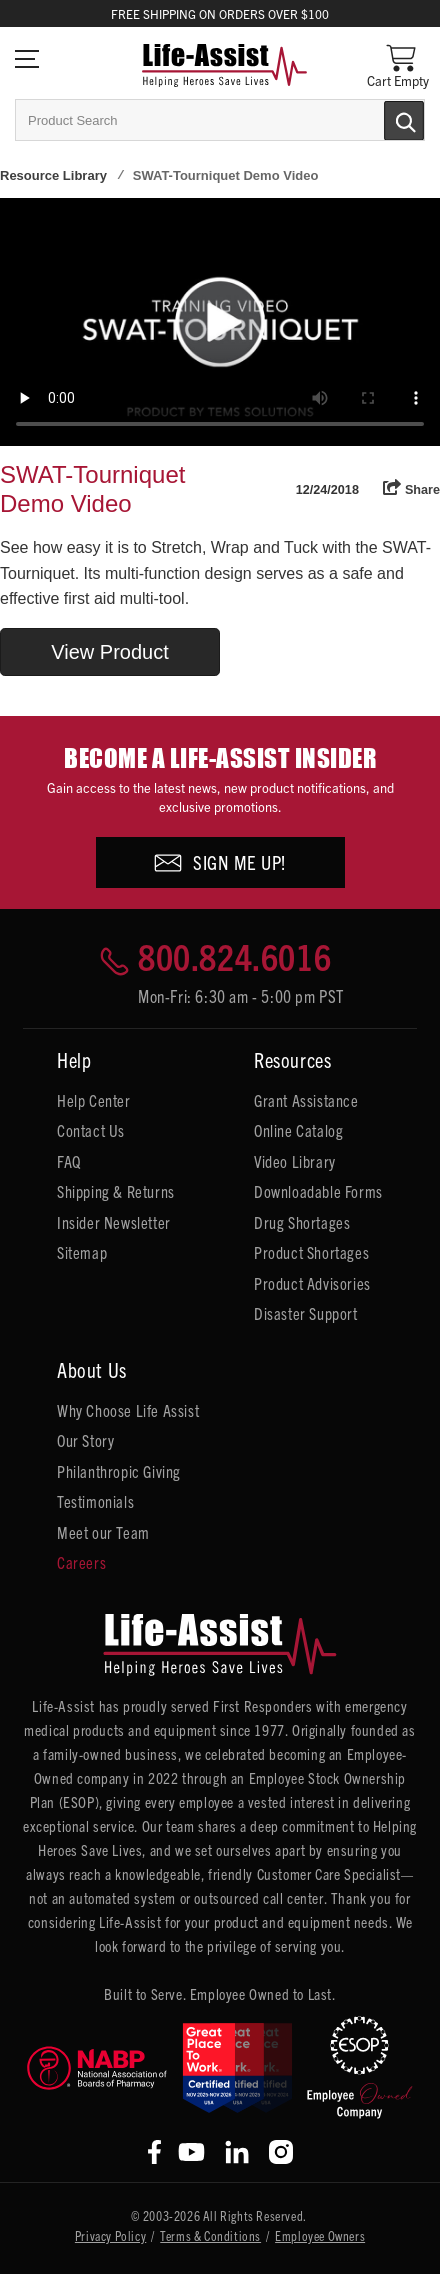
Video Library (295, 1161)
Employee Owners (320, 2235)
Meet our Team (103, 1532)
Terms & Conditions (210, 2235)
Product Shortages (311, 1252)
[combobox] (220, 120)
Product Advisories (312, 1283)
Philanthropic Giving (119, 1471)
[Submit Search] (383, 119)
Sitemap (82, 1252)
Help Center (94, 1100)
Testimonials (95, 1501)
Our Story (85, 1440)
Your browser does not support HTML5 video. (220, 322)
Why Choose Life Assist (128, 1410)
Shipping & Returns (116, 1191)
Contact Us (91, 1130)
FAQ (69, 1161)
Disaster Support (306, 1313)
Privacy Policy (110, 2235)
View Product (109, 652)
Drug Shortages (302, 1222)
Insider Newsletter (114, 1222)
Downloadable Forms (318, 1191)
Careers (81, 1562)
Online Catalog (298, 1130)
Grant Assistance (306, 1100)
